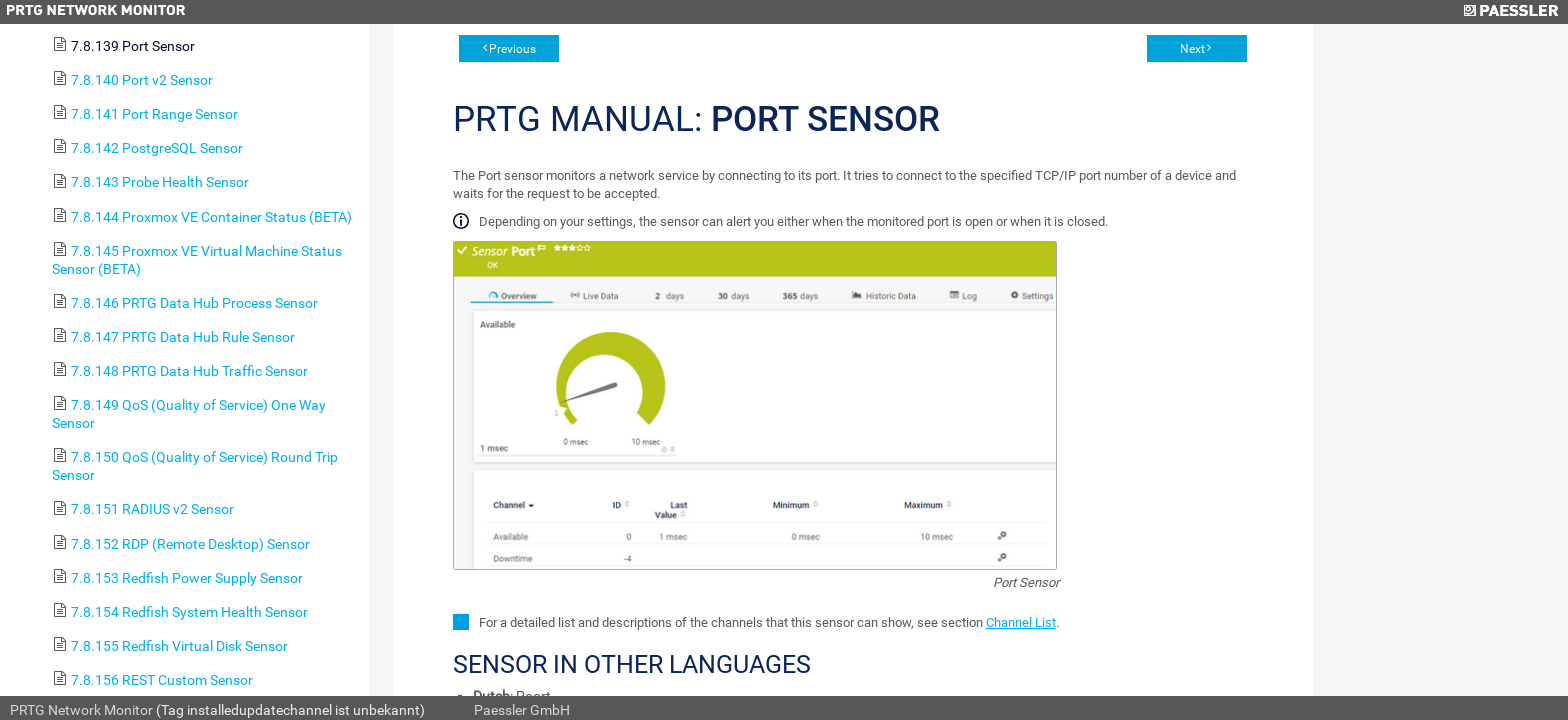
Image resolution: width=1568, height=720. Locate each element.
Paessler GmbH (522, 710)
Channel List (1021, 622)
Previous (512, 49)
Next (1192, 49)
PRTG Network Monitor (81, 710)
